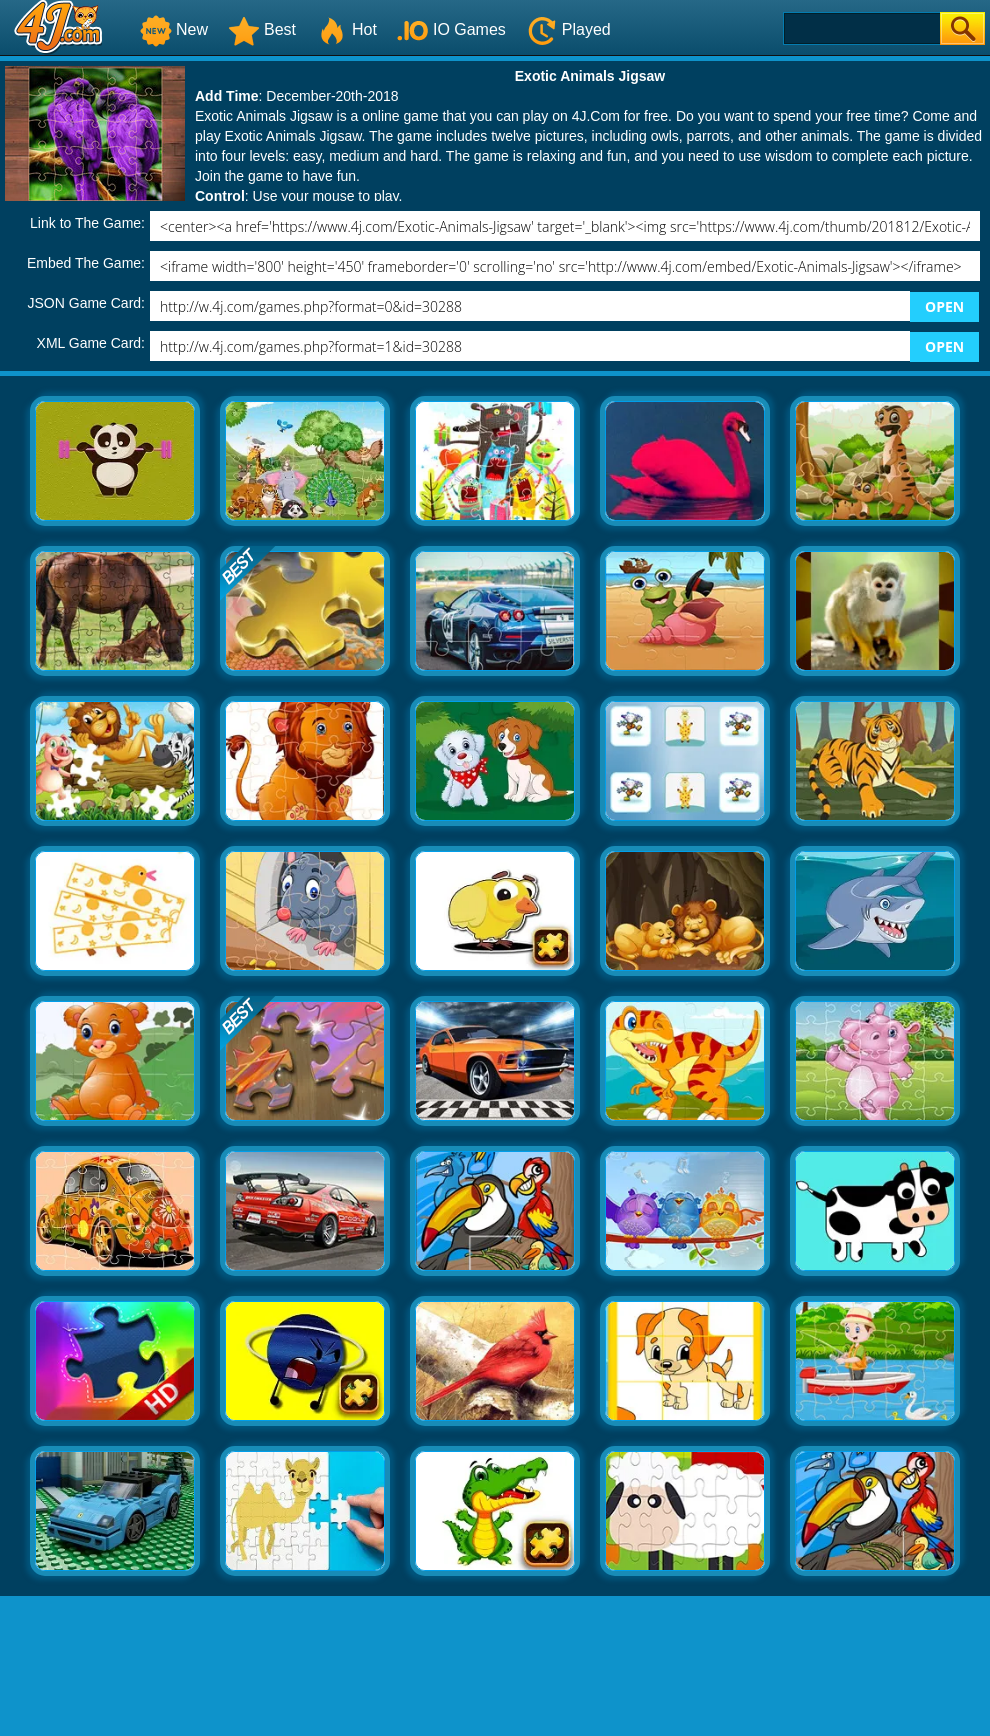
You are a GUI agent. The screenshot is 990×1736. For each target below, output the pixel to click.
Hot (346, 29)
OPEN (944, 306)
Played (568, 29)
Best (262, 29)
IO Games (451, 29)
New (174, 29)
